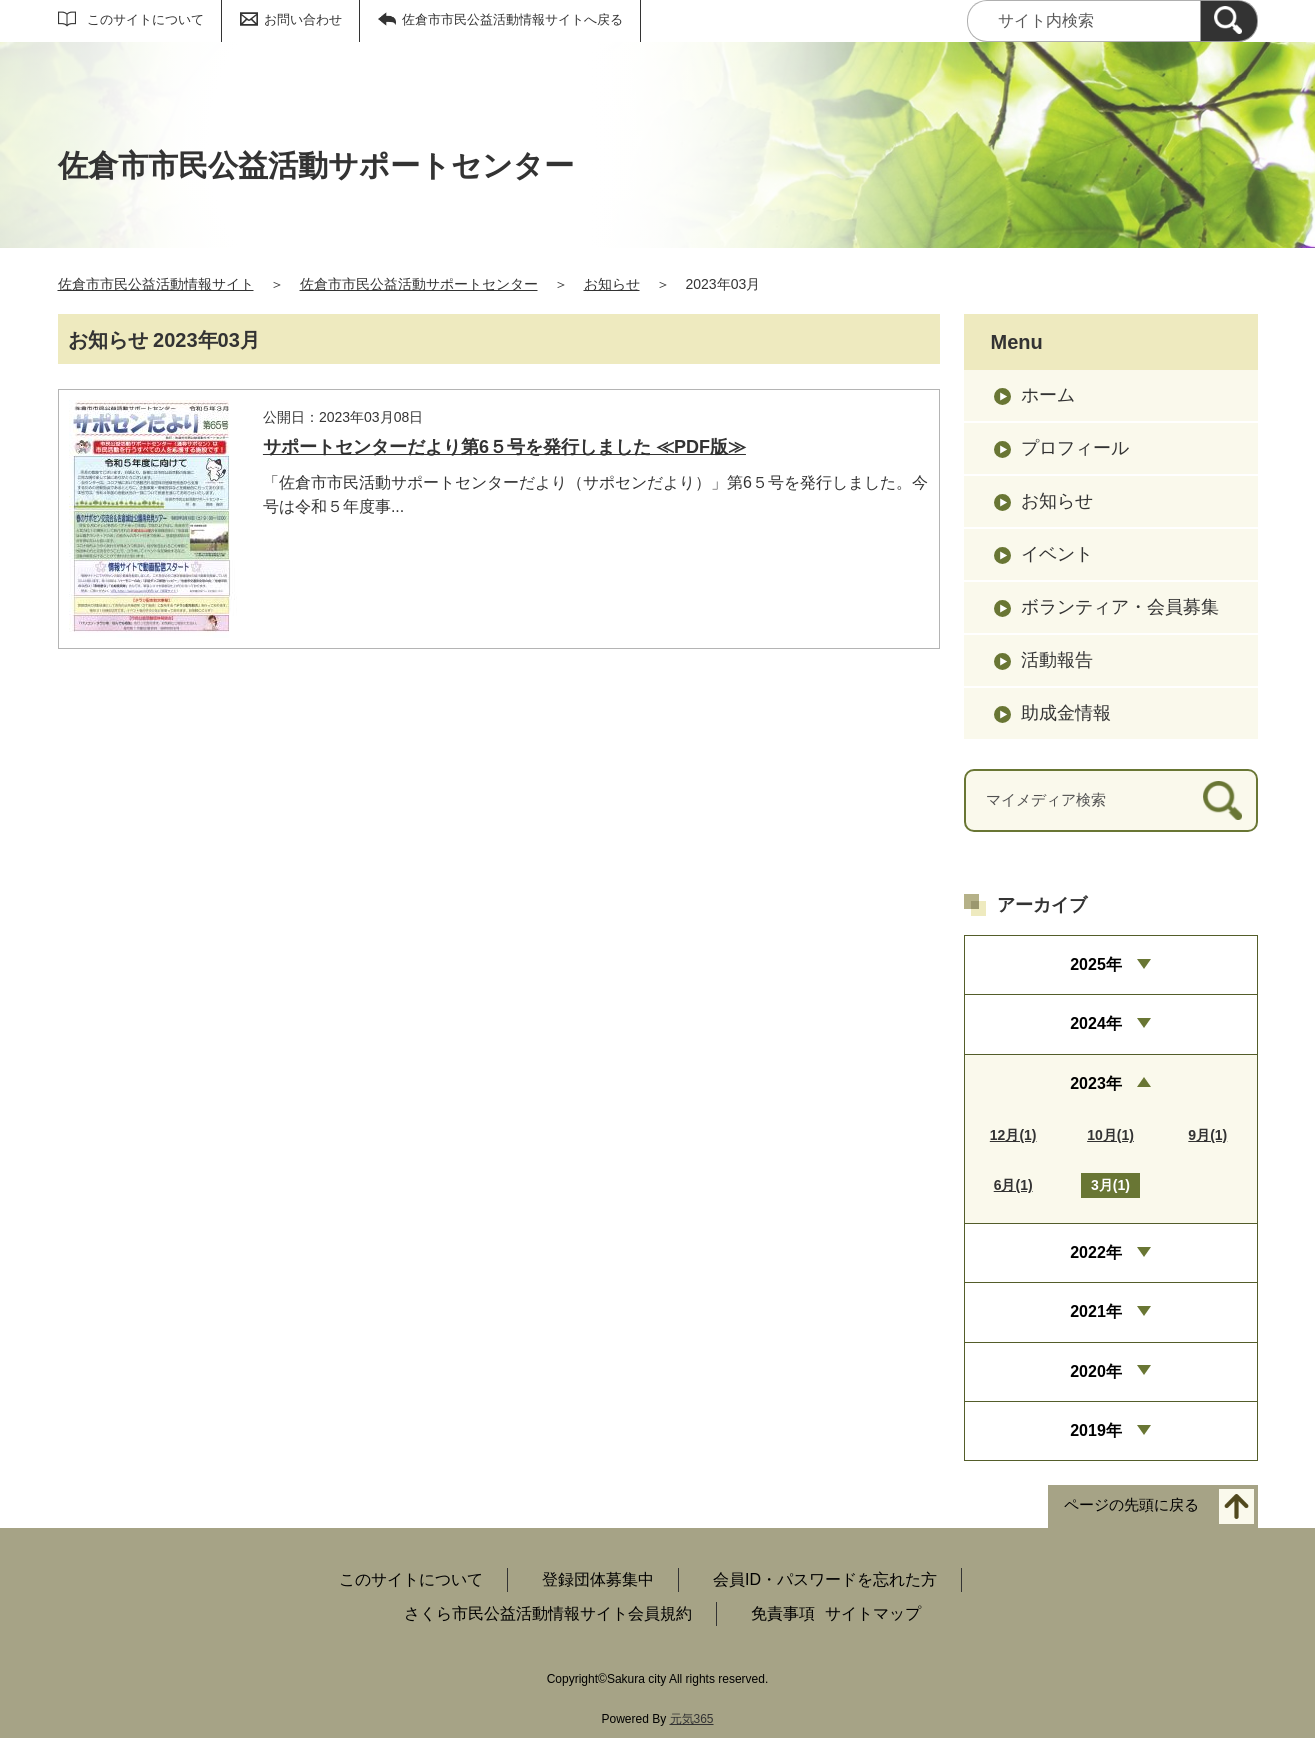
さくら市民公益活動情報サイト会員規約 (548, 1613)
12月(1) (1013, 1135)
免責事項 (783, 1613)
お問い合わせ (303, 19)
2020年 (1096, 1371)
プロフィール (1075, 448)
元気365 (692, 1719)
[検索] (1229, 21)
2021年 (1096, 1311)
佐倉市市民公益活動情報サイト (156, 284)
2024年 (1096, 1023)
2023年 (1096, 1083)
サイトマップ (873, 1613)
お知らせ (612, 284)
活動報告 (1057, 660)
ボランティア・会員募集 (1120, 607)
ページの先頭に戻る (1131, 1505)
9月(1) (1207, 1135)
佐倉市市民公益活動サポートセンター (419, 284)
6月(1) (1013, 1185)
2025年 (1096, 964)
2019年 (1096, 1430)
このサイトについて (145, 19)
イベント (1057, 554)
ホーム (1048, 395)
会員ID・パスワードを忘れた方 (825, 1579)
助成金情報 (1066, 713)
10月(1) (1110, 1135)
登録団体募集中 (598, 1579)
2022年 (1096, 1252)
